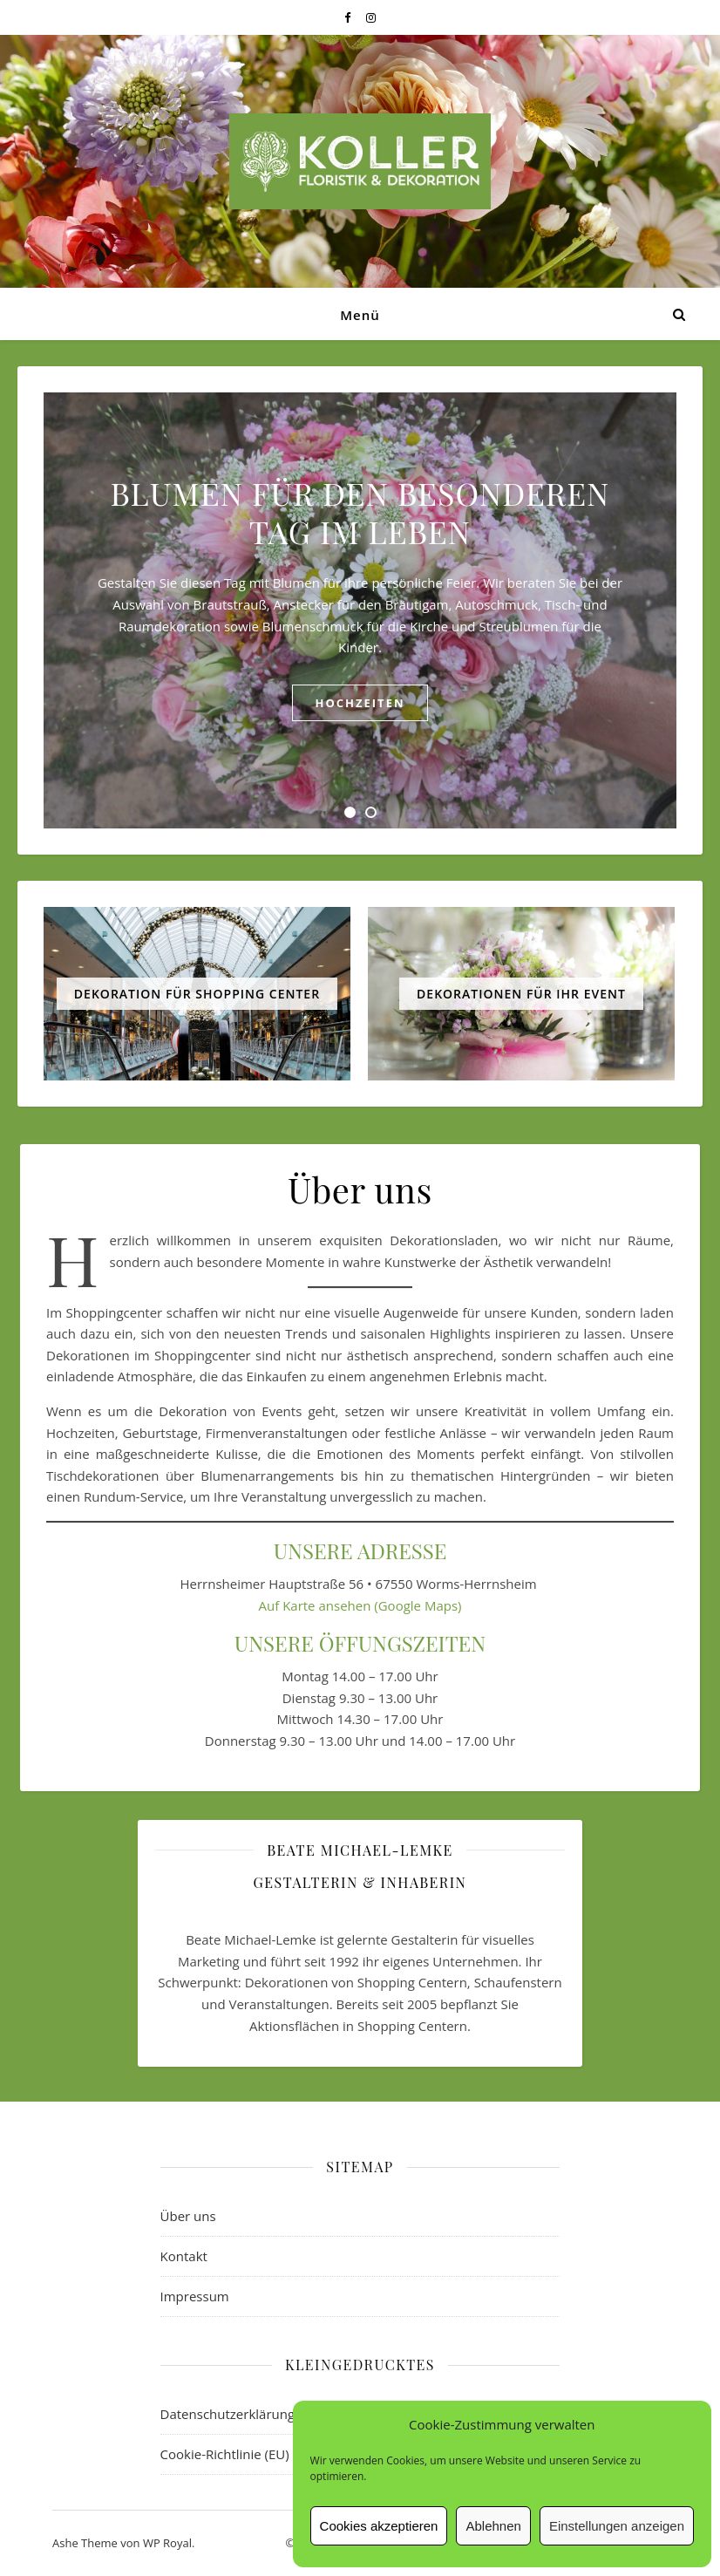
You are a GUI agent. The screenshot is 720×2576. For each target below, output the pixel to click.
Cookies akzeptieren (379, 2525)
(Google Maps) (415, 1605)
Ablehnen (492, 2525)
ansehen (344, 1605)
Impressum (194, 2296)
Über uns (188, 2216)
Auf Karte (289, 1605)
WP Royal (167, 2543)
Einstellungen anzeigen (616, 2525)
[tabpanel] (360, 610)
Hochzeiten (359, 703)
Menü (360, 315)
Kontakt (183, 2256)
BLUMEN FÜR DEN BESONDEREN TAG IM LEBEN (359, 512)
